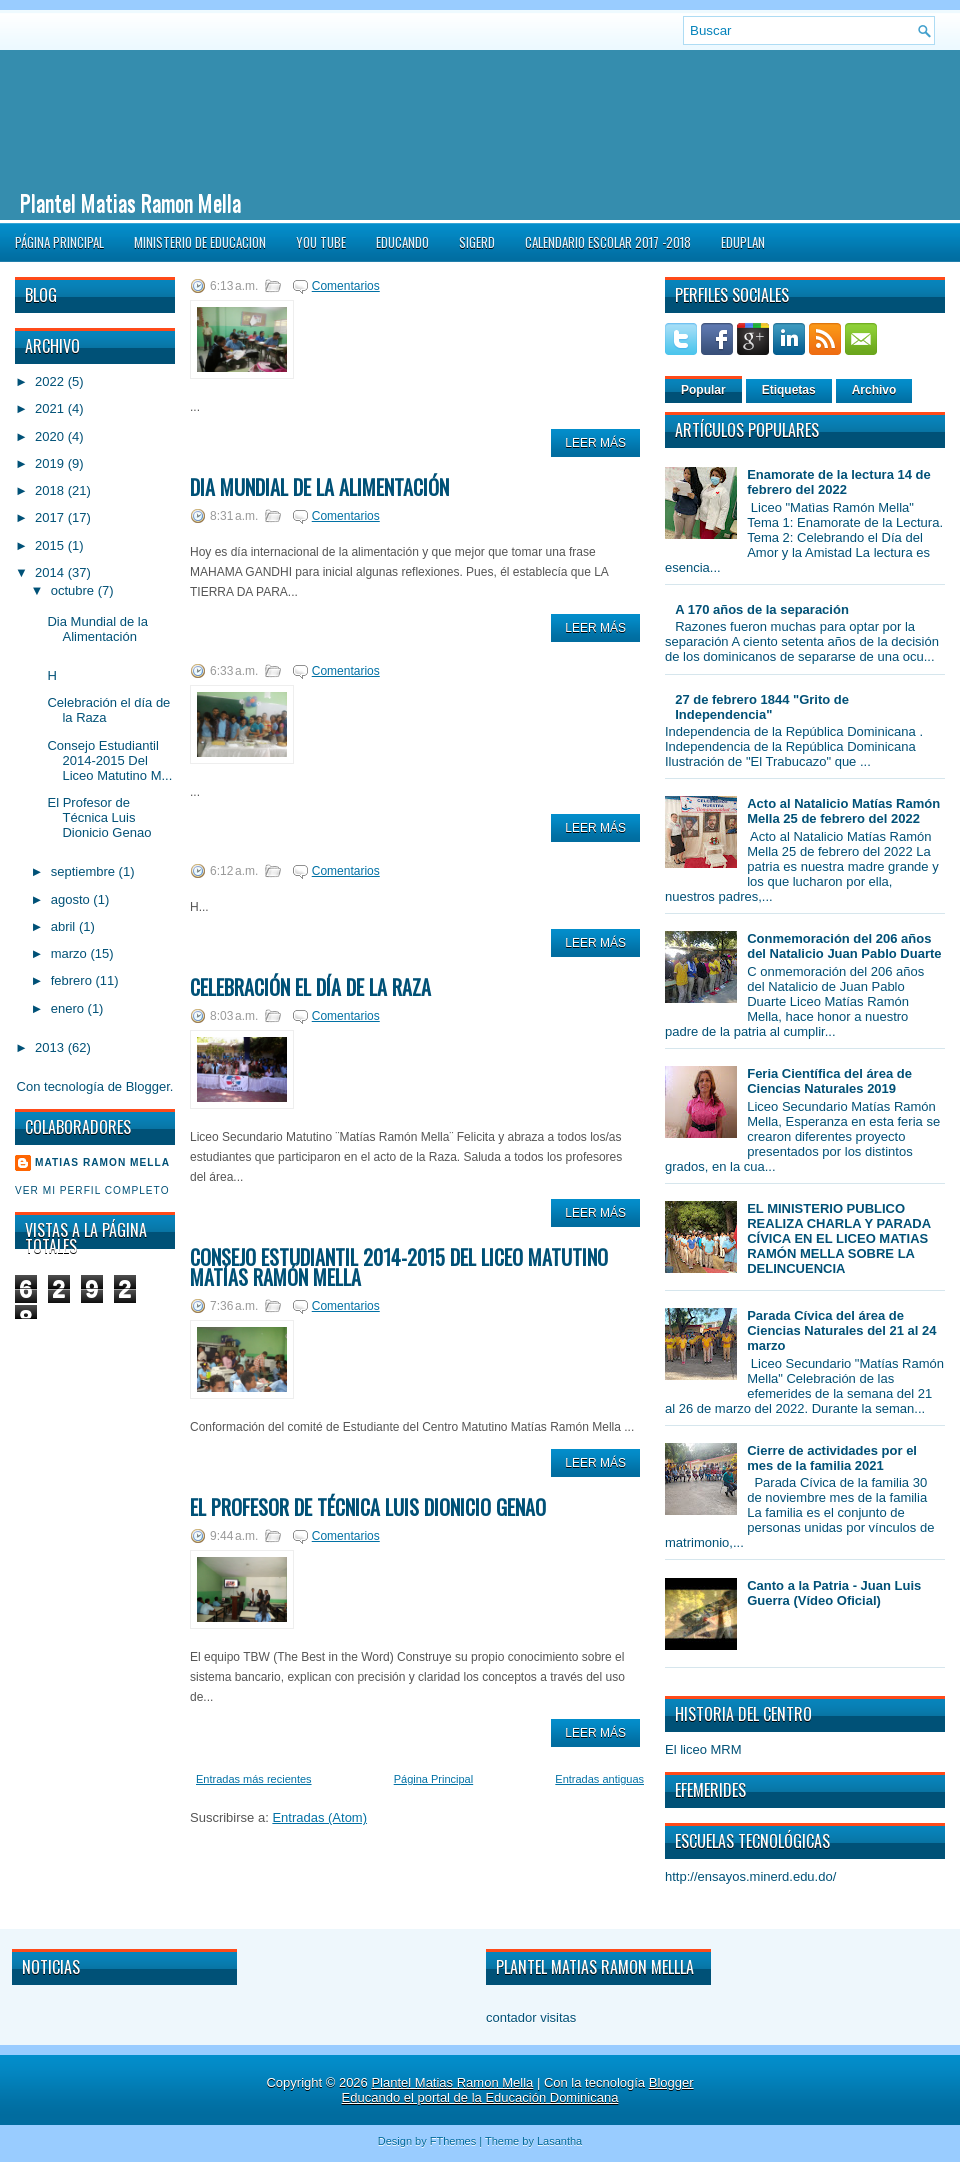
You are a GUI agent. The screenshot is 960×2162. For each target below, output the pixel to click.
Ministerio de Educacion (200, 242)
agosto (72, 899)
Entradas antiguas (599, 1779)
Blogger (148, 1086)
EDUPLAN (743, 242)
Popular (703, 390)
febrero (73, 980)
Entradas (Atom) (319, 1817)
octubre (74, 590)
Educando (402, 242)
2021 (51, 408)
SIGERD (477, 242)
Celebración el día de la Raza (310, 987)
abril (65, 926)
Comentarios (346, 286)
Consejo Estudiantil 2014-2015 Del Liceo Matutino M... (109, 760)
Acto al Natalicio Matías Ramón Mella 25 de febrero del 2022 (843, 811)
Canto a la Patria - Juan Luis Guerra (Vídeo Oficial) (834, 1593)
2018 (51, 490)
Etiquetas (789, 390)
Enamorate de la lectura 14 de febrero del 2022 (839, 482)
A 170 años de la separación (762, 609)
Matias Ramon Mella (102, 1162)
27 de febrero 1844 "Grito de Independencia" (762, 707)
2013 (51, 1047)
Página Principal (59, 242)
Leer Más (595, 443)
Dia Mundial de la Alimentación (97, 629)
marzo (71, 953)
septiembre (85, 871)
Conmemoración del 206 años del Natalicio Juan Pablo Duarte (844, 946)
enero (69, 1008)
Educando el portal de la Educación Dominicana (480, 2097)
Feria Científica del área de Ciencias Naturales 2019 (829, 1081)
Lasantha (559, 2141)
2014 (51, 572)
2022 (51, 381)
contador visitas (531, 2017)
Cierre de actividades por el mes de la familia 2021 (832, 1458)
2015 (51, 545)
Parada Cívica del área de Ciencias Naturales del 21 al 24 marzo (841, 1330)
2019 (51, 463)
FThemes (453, 2141)
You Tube (321, 242)
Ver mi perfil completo (92, 1190)
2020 (51, 436)
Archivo (874, 390)
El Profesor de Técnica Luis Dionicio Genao (99, 817)
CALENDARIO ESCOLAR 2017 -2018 (608, 242)
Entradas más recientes (254, 1779)
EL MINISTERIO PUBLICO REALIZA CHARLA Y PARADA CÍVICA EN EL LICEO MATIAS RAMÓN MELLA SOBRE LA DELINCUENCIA (838, 1238)
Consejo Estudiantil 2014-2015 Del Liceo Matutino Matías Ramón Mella (399, 1267)
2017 (51, 517)
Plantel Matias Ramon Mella (130, 202)
